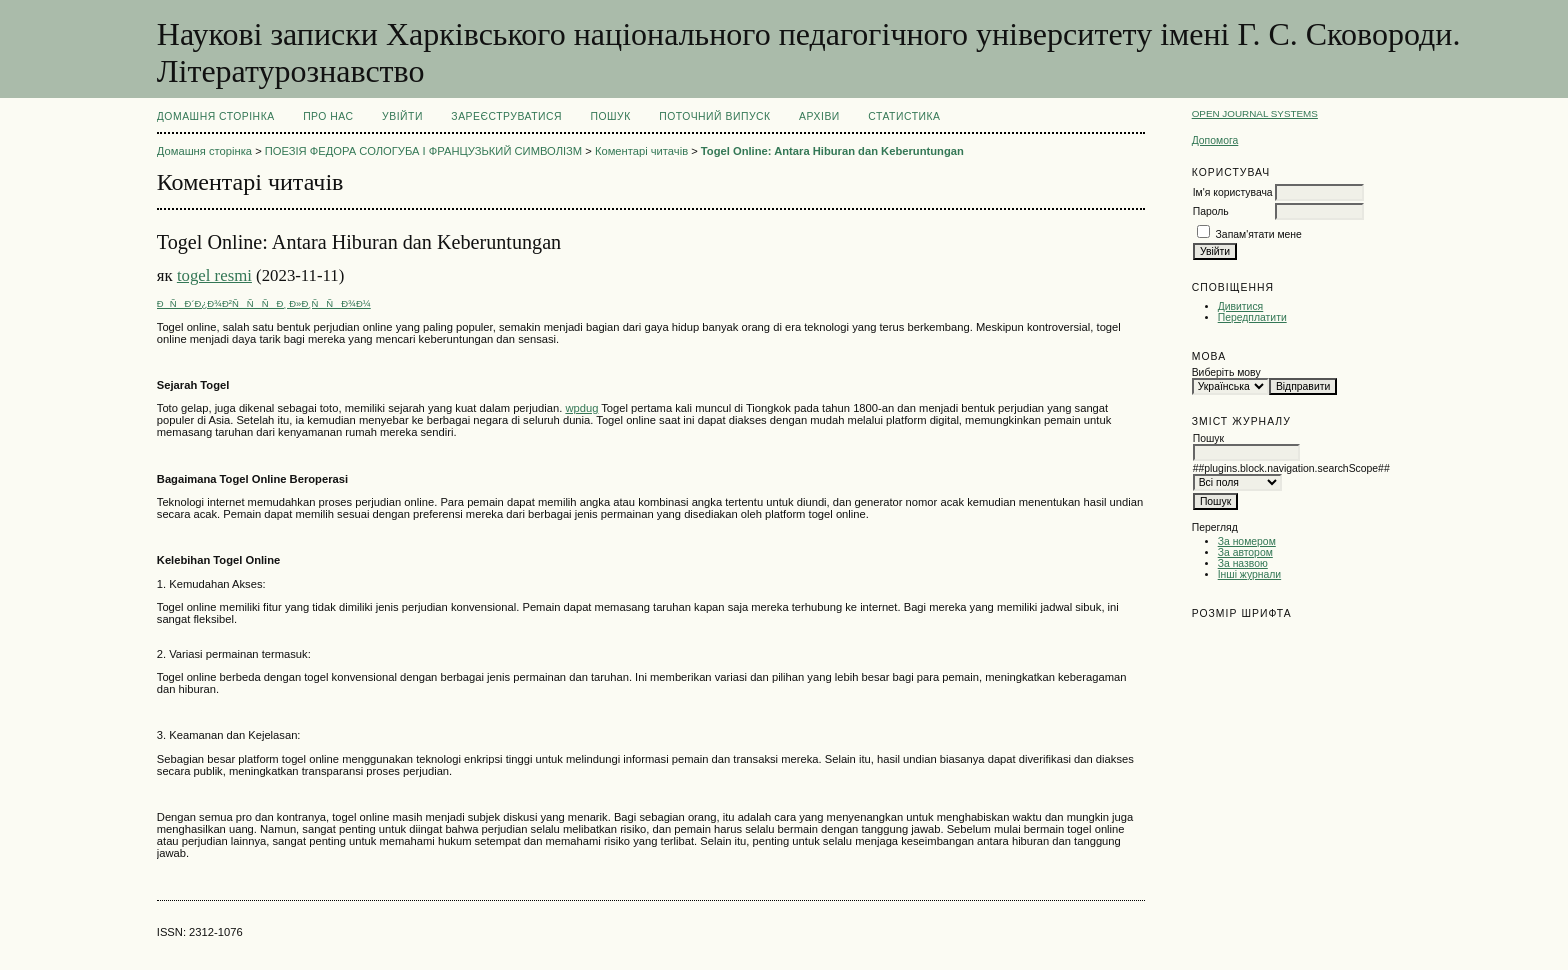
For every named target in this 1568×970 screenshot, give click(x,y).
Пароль (1211, 211)
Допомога (1215, 140)
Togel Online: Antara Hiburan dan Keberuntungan (832, 151)
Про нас (328, 116)
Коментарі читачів (641, 151)
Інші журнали (1249, 574)
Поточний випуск (714, 116)
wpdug (581, 408)
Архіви (819, 116)
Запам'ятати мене (1259, 234)
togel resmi (214, 275)
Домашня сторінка (216, 116)
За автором (1245, 552)
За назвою (1243, 563)
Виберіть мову (1226, 372)
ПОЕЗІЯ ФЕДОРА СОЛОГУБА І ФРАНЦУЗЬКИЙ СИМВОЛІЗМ (423, 151)
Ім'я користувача (1233, 192)
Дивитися (1241, 306)
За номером (1247, 541)
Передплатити (1252, 317)
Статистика (904, 116)
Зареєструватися (506, 116)
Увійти (402, 116)
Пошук (610, 116)
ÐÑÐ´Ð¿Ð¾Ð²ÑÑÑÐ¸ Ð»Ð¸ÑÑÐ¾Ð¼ (264, 303)
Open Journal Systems (1255, 113)
